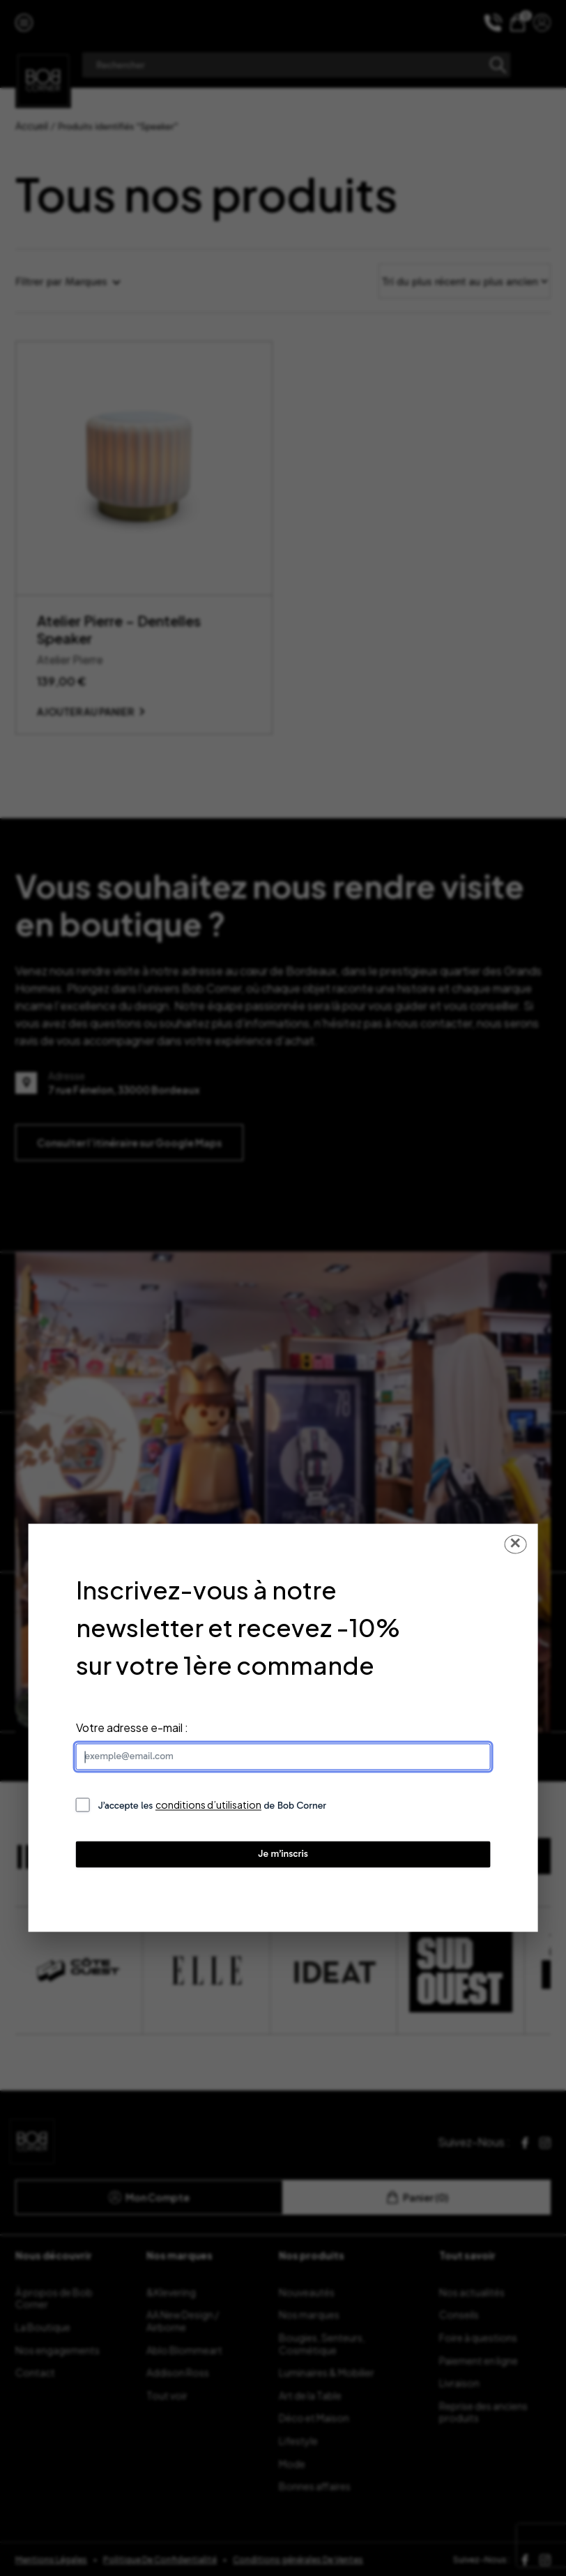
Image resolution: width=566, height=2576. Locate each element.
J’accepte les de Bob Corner (212, 1805)
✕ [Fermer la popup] (515, 1544)
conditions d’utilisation (208, 1805)
